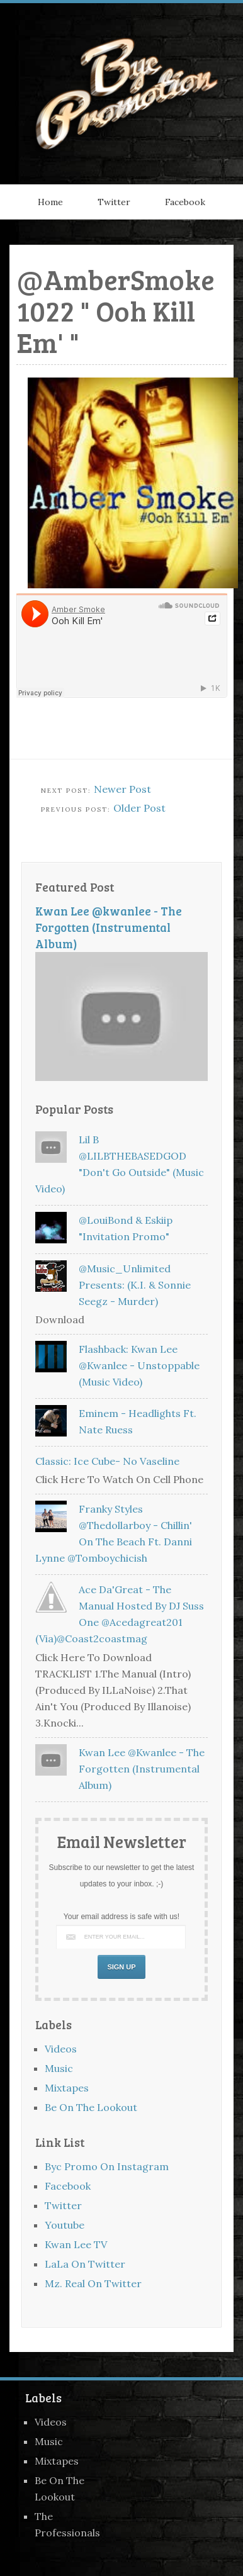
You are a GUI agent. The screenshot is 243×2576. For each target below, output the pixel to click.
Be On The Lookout (91, 2107)
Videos (61, 2048)
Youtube (64, 2225)
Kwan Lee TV (76, 2244)
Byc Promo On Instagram (107, 2166)
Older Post (139, 808)
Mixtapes (67, 2087)
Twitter (114, 202)
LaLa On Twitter (85, 2264)
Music (59, 2068)
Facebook (185, 202)
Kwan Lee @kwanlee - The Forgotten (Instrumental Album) (108, 927)
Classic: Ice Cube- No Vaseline (107, 1461)
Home (50, 202)
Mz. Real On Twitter (93, 2283)
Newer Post (122, 789)
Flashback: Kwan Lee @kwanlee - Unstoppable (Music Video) (139, 1365)
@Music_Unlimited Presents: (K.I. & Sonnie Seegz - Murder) (135, 1285)
